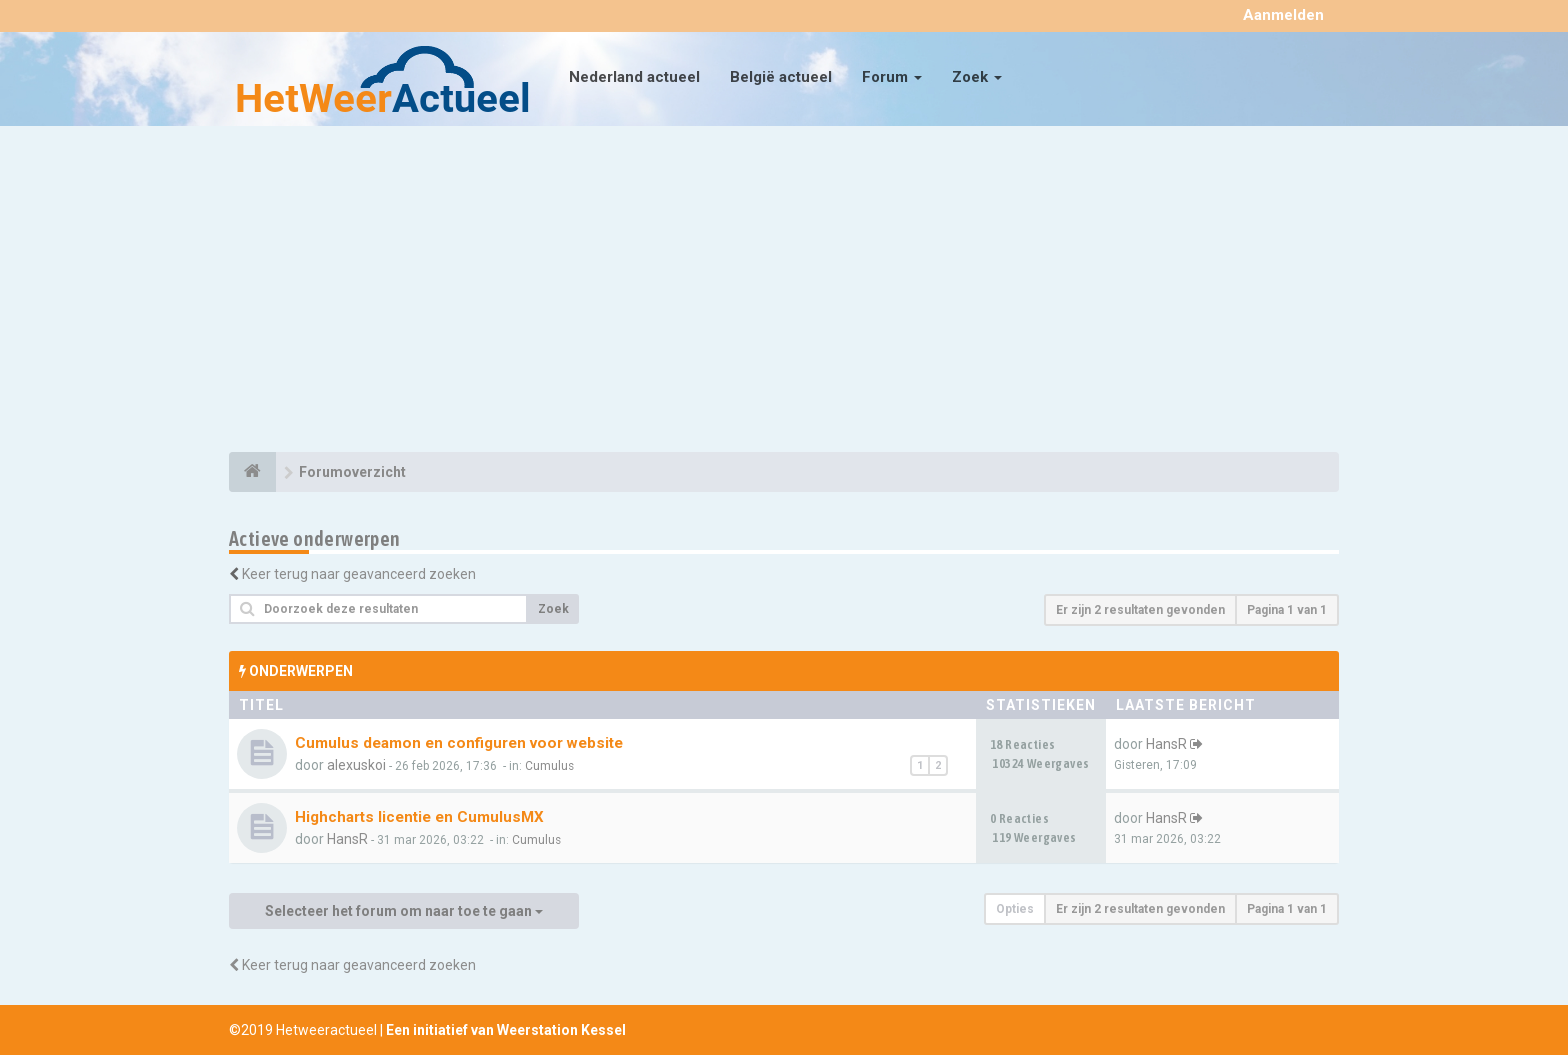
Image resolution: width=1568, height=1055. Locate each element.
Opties (1015, 909)
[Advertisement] (784, 292)
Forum (892, 77)
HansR (1166, 744)
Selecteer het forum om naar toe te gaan (404, 911)
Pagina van (1287, 610)
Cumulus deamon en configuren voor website (459, 743)
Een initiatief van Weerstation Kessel (506, 1030)
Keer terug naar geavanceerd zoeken (359, 574)
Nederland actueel (634, 77)
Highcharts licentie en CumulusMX (419, 817)
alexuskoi (356, 765)
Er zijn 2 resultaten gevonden (1140, 610)
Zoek (977, 77)
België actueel (781, 77)
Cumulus (549, 766)
